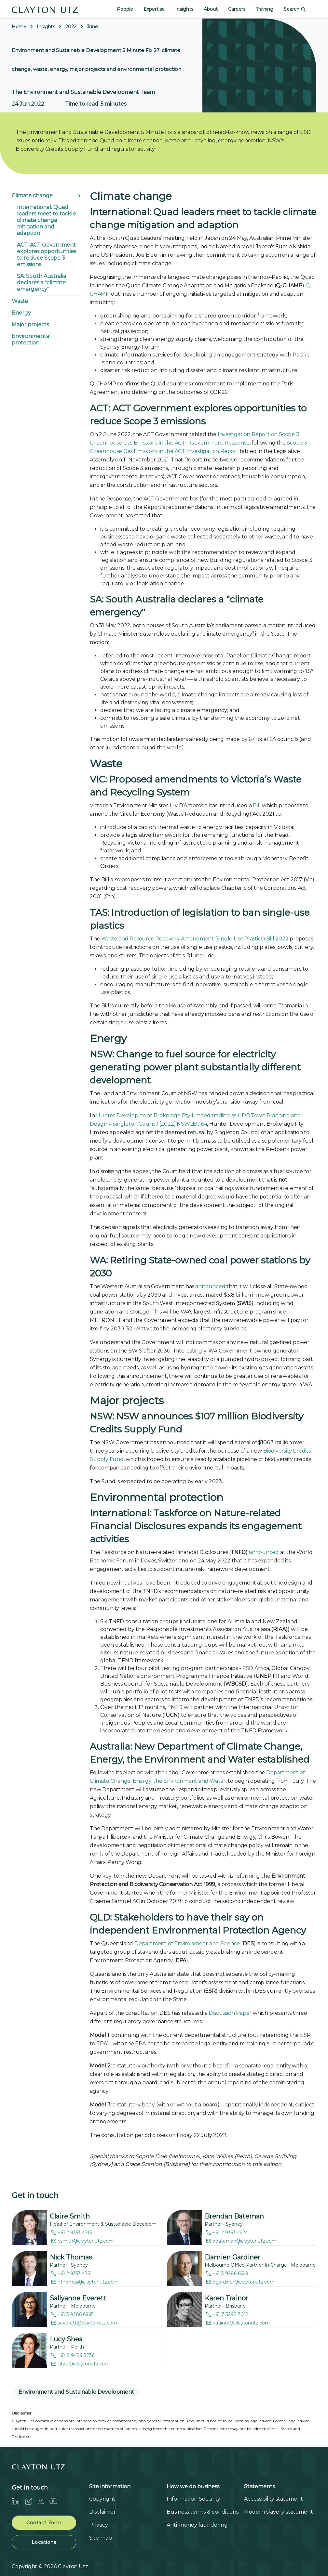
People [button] (125, 9)
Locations (44, 2542)
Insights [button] (184, 9)
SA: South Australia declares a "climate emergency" (41, 282)
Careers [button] (236, 9)
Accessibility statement (273, 2499)
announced (210, 1286)
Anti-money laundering (197, 2525)
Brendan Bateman (234, 2216)
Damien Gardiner (232, 2257)
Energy (21, 313)
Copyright (102, 2499)
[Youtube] (55, 2501)
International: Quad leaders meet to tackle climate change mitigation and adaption (46, 220)
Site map (100, 2538)
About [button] (211, 9)
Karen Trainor (226, 2298)
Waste (20, 301)
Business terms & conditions (203, 2512)
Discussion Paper (230, 2013)
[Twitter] (43, 2501)
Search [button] (295, 9)
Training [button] (264, 9)
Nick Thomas (71, 2257)
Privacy (98, 2525)
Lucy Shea (66, 2339)
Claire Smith (70, 2216)
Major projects (30, 324)
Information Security (193, 2499)
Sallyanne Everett (78, 2298)
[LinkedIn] (18, 2501)
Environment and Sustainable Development (76, 2392)
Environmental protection (31, 339)
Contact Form (44, 2523)
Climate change (32, 195)
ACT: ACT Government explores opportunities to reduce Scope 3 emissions (46, 254)
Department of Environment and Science (187, 1943)
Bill (257, 805)
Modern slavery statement (278, 2512)
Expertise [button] (154, 9)
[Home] (45, 9)
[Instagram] (31, 2501)
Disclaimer (102, 2512)
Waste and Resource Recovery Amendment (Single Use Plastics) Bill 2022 (194, 939)
